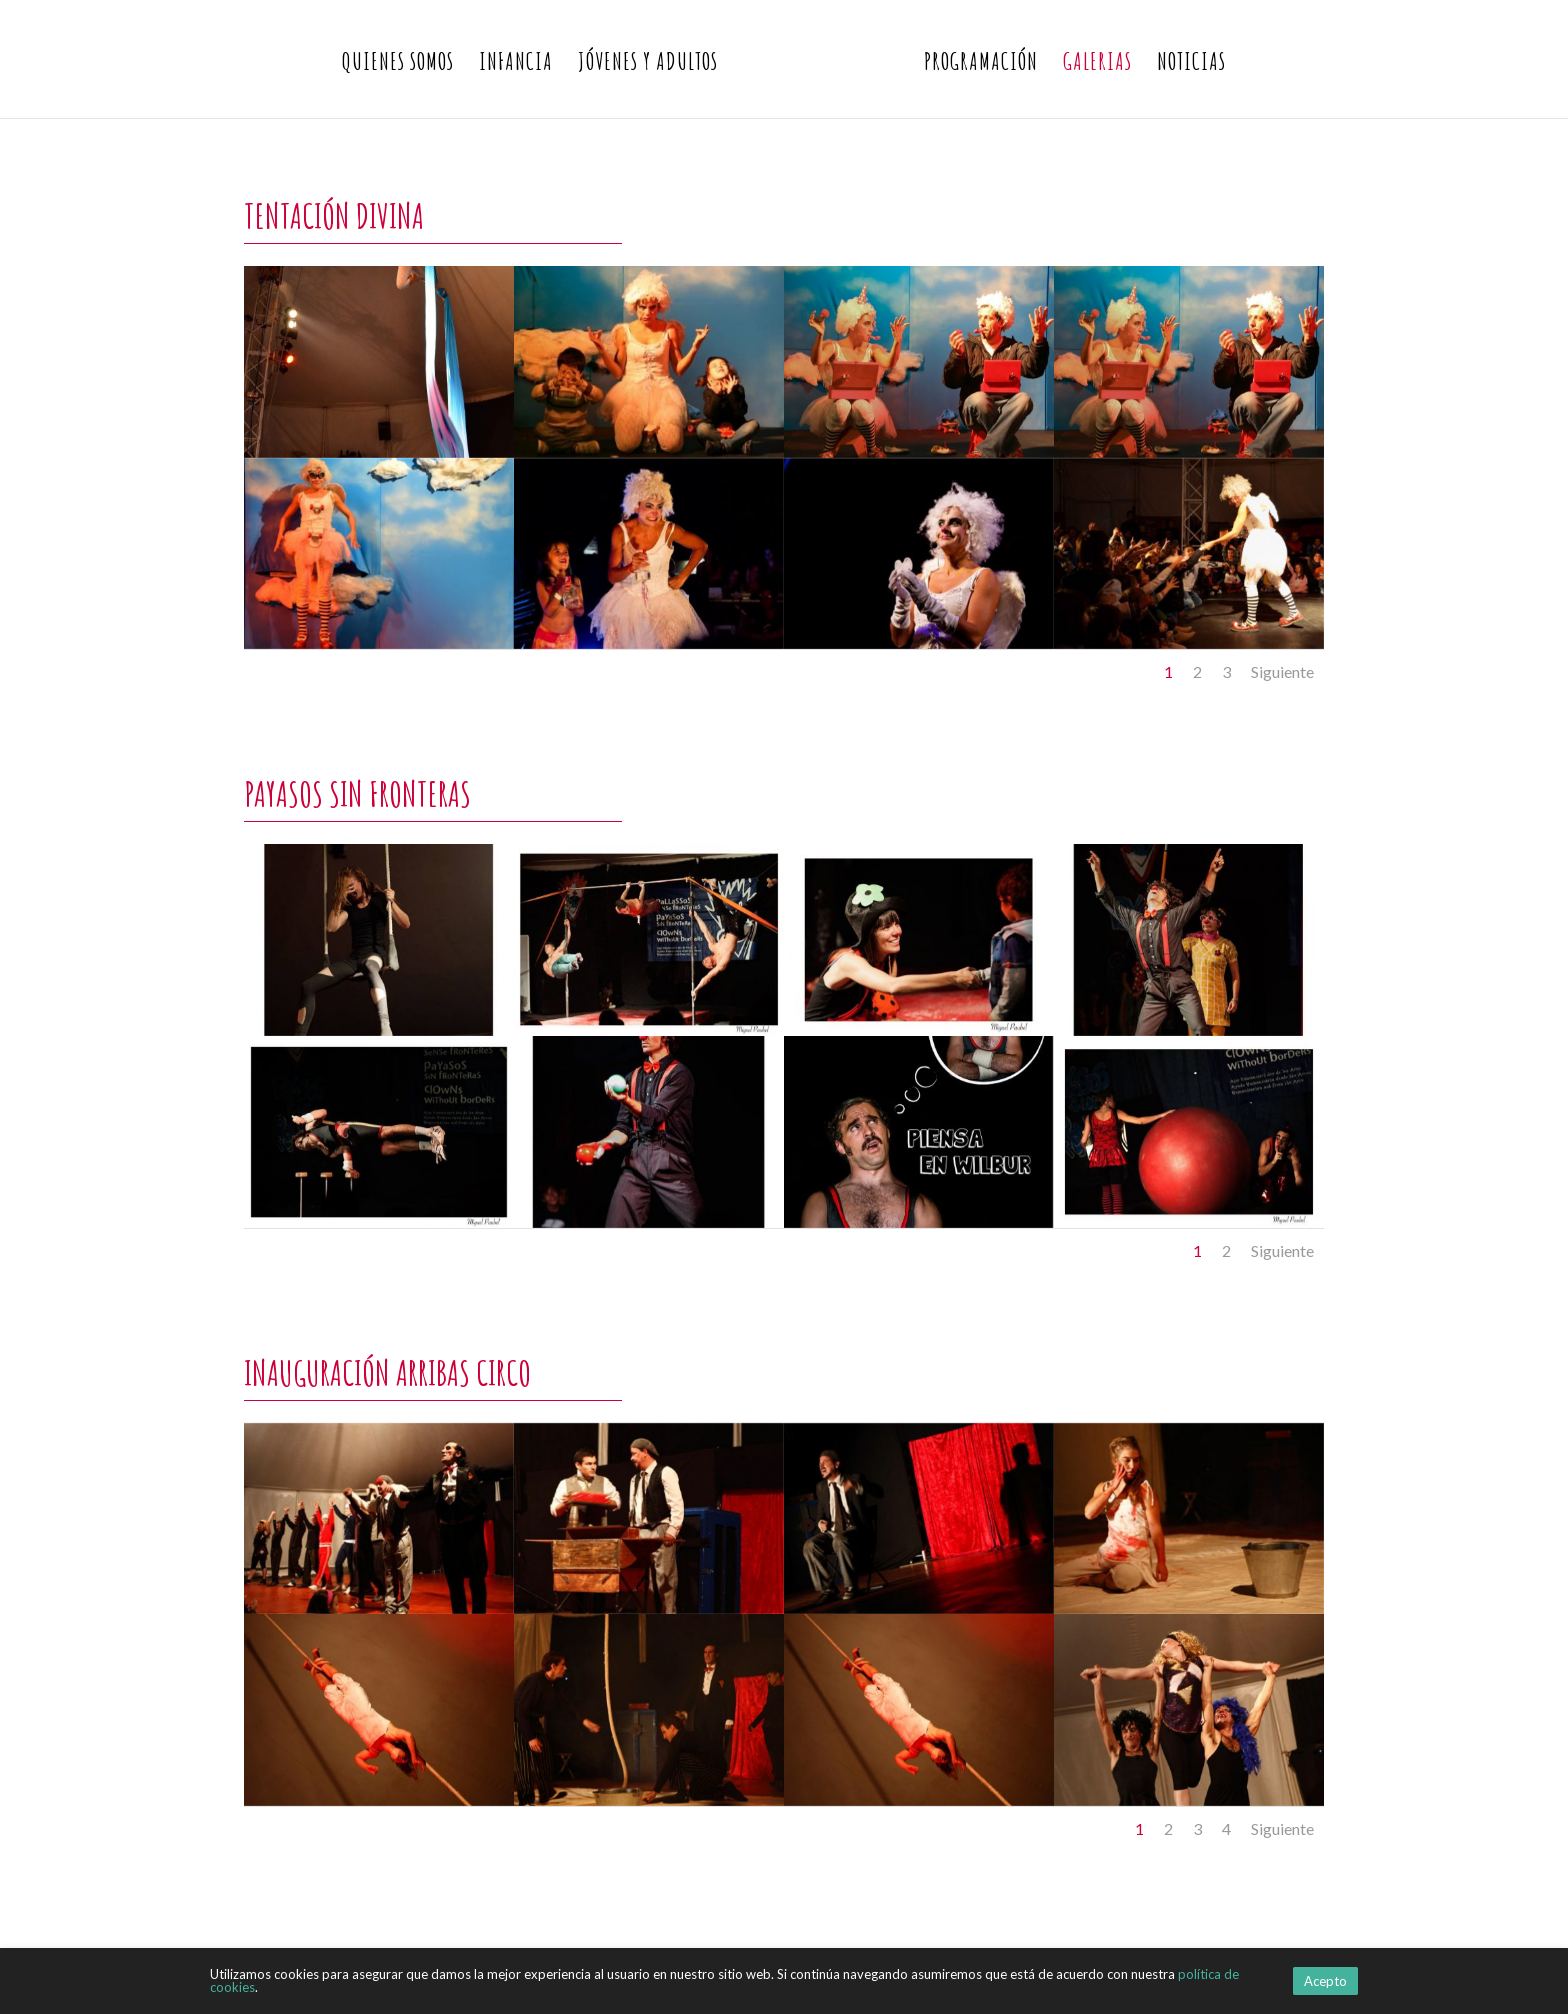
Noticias (1191, 65)
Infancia (516, 65)
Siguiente (1282, 671)
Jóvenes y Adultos (648, 65)
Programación (981, 65)
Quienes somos (398, 65)
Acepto (1325, 1981)
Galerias (1097, 65)
